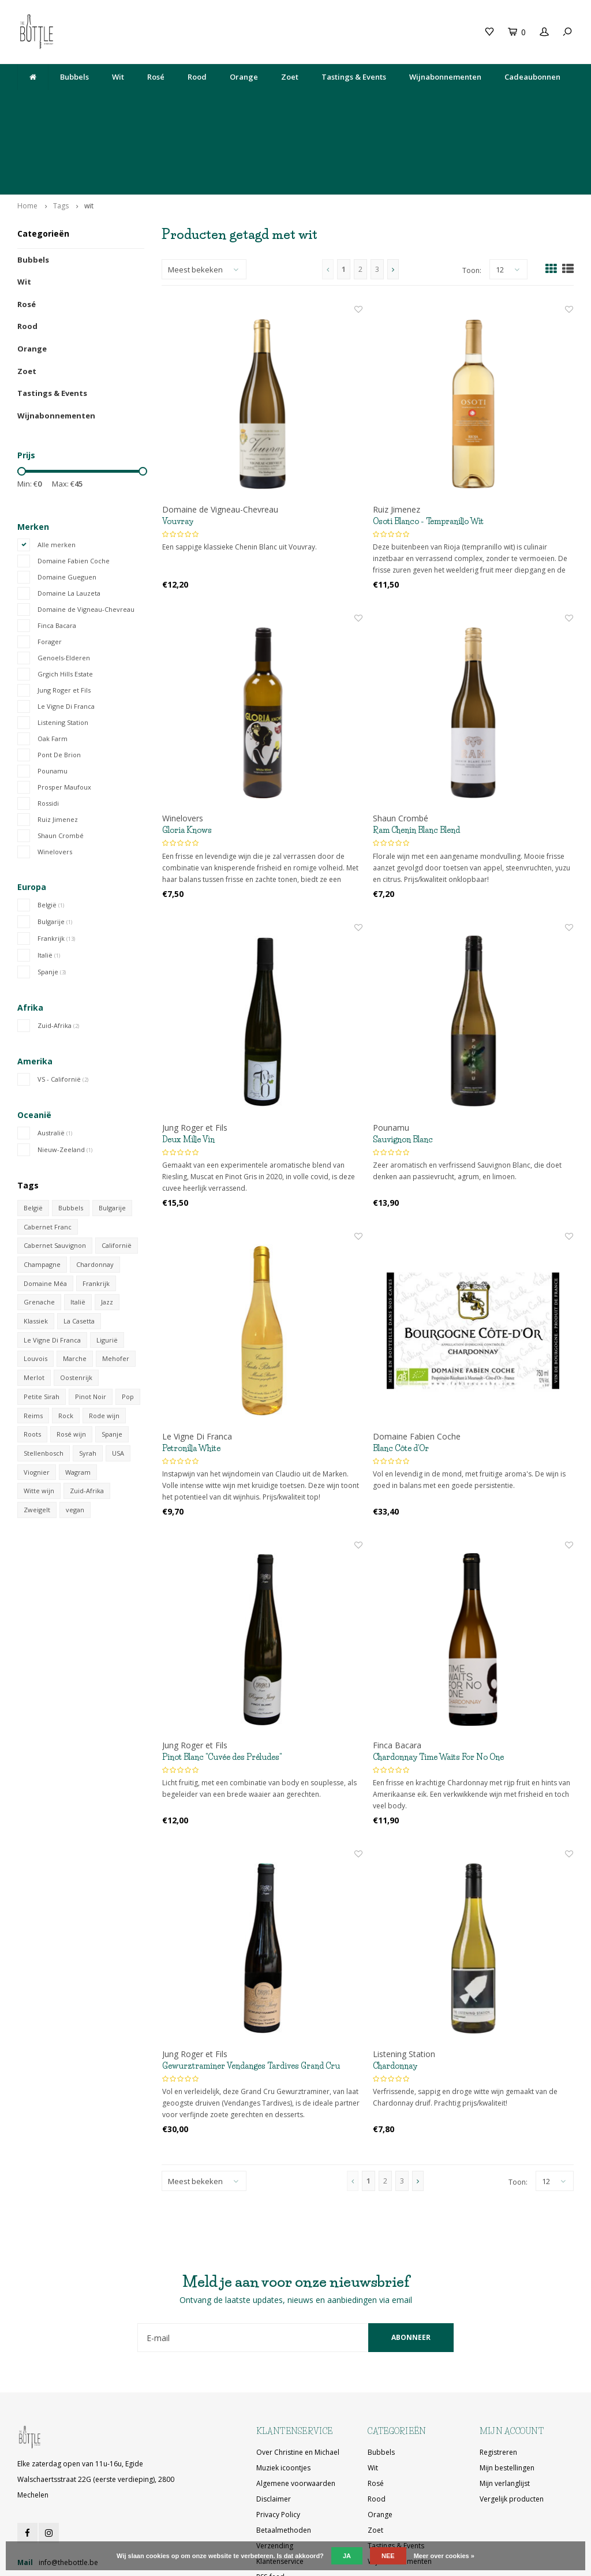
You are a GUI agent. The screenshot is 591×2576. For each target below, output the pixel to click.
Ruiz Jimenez (58, 745)
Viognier (37, 1397)
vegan (75, 1435)
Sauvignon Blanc (403, 1065)
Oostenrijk (76, 1303)
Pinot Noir (90, 1322)
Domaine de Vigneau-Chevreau (86, 534)
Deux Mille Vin (188, 1065)
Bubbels (74, 77)
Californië (117, 1171)
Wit (118, 77)
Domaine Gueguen (67, 502)
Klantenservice (280, 2487)
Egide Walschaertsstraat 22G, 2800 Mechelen (344, 105)
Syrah (87, 1378)
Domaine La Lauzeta (69, 518)
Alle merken (57, 470)
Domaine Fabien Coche (74, 486)
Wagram (78, 1397)
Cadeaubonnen (532, 77)
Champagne (42, 1190)
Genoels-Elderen (64, 583)
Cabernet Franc (48, 1152)
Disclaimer (273, 2425)
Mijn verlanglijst (505, 2409)
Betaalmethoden (283, 2456)
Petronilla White (191, 1374)
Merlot (34, 1303)
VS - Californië (63, 1004)
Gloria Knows (187, 756)
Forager (50, 567)
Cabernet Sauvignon (55, 1171)
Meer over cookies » (444, 2555)
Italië (49, 880)
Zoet (289, 77)
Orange (244, 77)
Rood (197, 77)
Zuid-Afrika (58, 951)
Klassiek (36, 1247)
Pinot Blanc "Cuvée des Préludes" (222, 1682)
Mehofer (115, 1284)
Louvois (35, 1284)
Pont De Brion (59, 680)
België (51, 830)
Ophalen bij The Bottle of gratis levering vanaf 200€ (487, 105)
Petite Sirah (41, 1322)
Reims (33, 1341)
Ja (347, 2555)
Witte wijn (39, 1416)
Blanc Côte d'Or (401, 1374)
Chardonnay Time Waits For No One (438, 1682)
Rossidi (48, 728)
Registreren (498, 2378)
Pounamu (53, 696)
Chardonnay (95, 1190)
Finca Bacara (57, 551)
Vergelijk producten (512, 2425)
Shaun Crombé (61, 761)
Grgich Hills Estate (65, 599)
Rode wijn (104, 1341)
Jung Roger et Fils (64, 615)
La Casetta (79, 1247)
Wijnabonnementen (445, 77)
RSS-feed (270, 2503)
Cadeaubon (176, 32)
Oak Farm (53, 664)
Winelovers (55, 777)
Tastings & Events (353, 77)
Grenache (39, 1228)
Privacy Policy (278, 2441)
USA (118, 1378)
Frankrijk (56, 863)
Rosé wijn (71, 1360)
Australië (55, 1058)
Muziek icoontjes (283, 2394)
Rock (65, 1341)
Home (27, 131)
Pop (128, 1322)
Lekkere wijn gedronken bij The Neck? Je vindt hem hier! (90, 105)
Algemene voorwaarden (295, 2409)
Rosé (155, 77)
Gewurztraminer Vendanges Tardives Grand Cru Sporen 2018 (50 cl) (251, 1991)
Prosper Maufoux (64, 712)
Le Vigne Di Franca (66, 631)
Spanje (52, 897)
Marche (75, 1284)
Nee (388, 2555)
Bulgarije (55, 847)
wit (88, 131)
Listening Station (63, 648)
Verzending (274, 2472)
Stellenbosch (43, 1378)
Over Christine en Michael (297, 2378)
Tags (61, 131)
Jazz (107, 1228)
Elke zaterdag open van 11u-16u (222, 105)
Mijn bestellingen (507, 2394)
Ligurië (107, 1265)
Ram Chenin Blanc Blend (416, 756)
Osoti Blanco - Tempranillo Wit (428, 447)
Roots (32, 1360)
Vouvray (177, 447)
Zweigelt (37, 1435)
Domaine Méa (45, 1209)
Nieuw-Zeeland (65, 1075)
